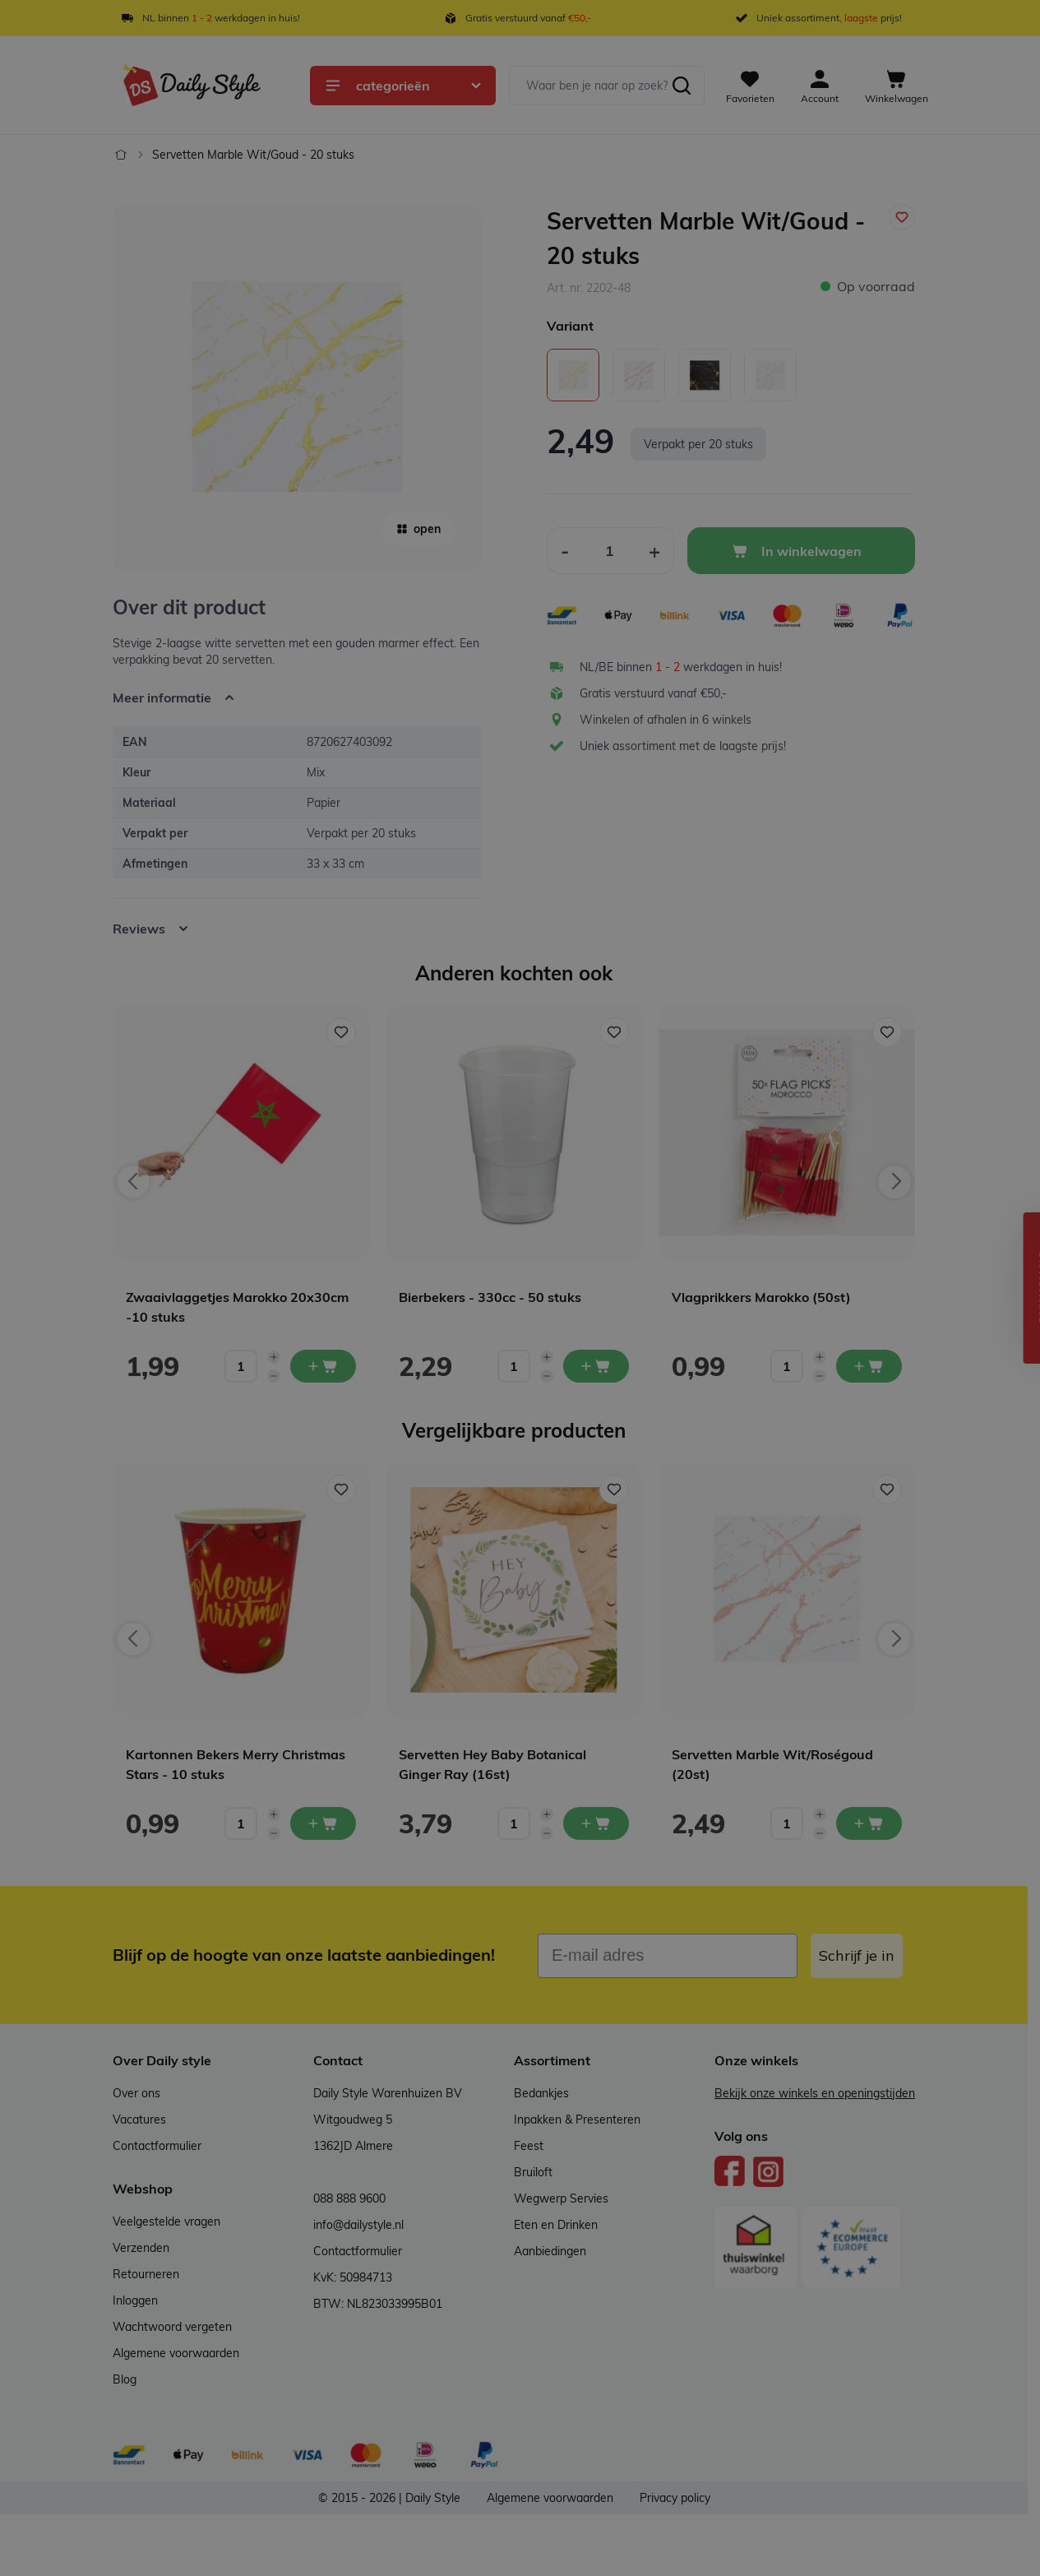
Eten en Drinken (556, 2224)
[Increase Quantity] (655, 550)
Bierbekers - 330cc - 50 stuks (490, 1297)
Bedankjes (541, 2093)
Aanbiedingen (550, 2251)
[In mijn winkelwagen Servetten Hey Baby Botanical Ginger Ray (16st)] (596, 1823)
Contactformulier (157, 2145)
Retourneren (146, 2274)
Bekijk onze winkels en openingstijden (814, 2093)
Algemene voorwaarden (176, 2353)
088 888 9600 (349, 2198)
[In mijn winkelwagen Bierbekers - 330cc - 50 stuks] (596, 1366)
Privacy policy (675, 2497)
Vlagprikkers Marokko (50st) (761, 1297)
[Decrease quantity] (273, 1376)
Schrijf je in (856, 1955)
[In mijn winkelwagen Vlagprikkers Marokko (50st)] (869, 1366)
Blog (124, 2379)
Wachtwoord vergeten (172, 2326)
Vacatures (139, 2119)
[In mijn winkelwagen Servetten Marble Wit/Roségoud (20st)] (869, 1823)
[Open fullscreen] (297, 388)
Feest (528, 2145)
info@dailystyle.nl (358, 2224)
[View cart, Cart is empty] (896, 85)
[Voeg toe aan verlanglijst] (902, 217)
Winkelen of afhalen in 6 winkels (665, 719)
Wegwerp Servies (561, 2198)
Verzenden (141, 2247)
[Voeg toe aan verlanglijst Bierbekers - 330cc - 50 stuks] (614, 1032)
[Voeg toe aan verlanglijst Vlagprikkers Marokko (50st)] (887, 1032)
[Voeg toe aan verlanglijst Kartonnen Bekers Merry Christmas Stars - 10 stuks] (341, 1489)
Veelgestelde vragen (166, 2221)
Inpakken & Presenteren (577, 2119)
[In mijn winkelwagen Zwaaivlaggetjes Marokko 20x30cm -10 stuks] (323, 1366)
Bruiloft (533, 2172)
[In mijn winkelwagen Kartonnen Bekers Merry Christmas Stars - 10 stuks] (323, 1823)
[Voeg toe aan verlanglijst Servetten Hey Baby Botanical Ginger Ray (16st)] (614, 1489)
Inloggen (135, 2300)
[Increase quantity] (273, 1357)
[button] (1019, 1288)
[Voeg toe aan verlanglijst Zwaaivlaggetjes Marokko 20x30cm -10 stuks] (341, 1032)
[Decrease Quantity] (565, 550)
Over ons (136, 2093)
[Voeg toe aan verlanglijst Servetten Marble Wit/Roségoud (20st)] (887, 1489)
